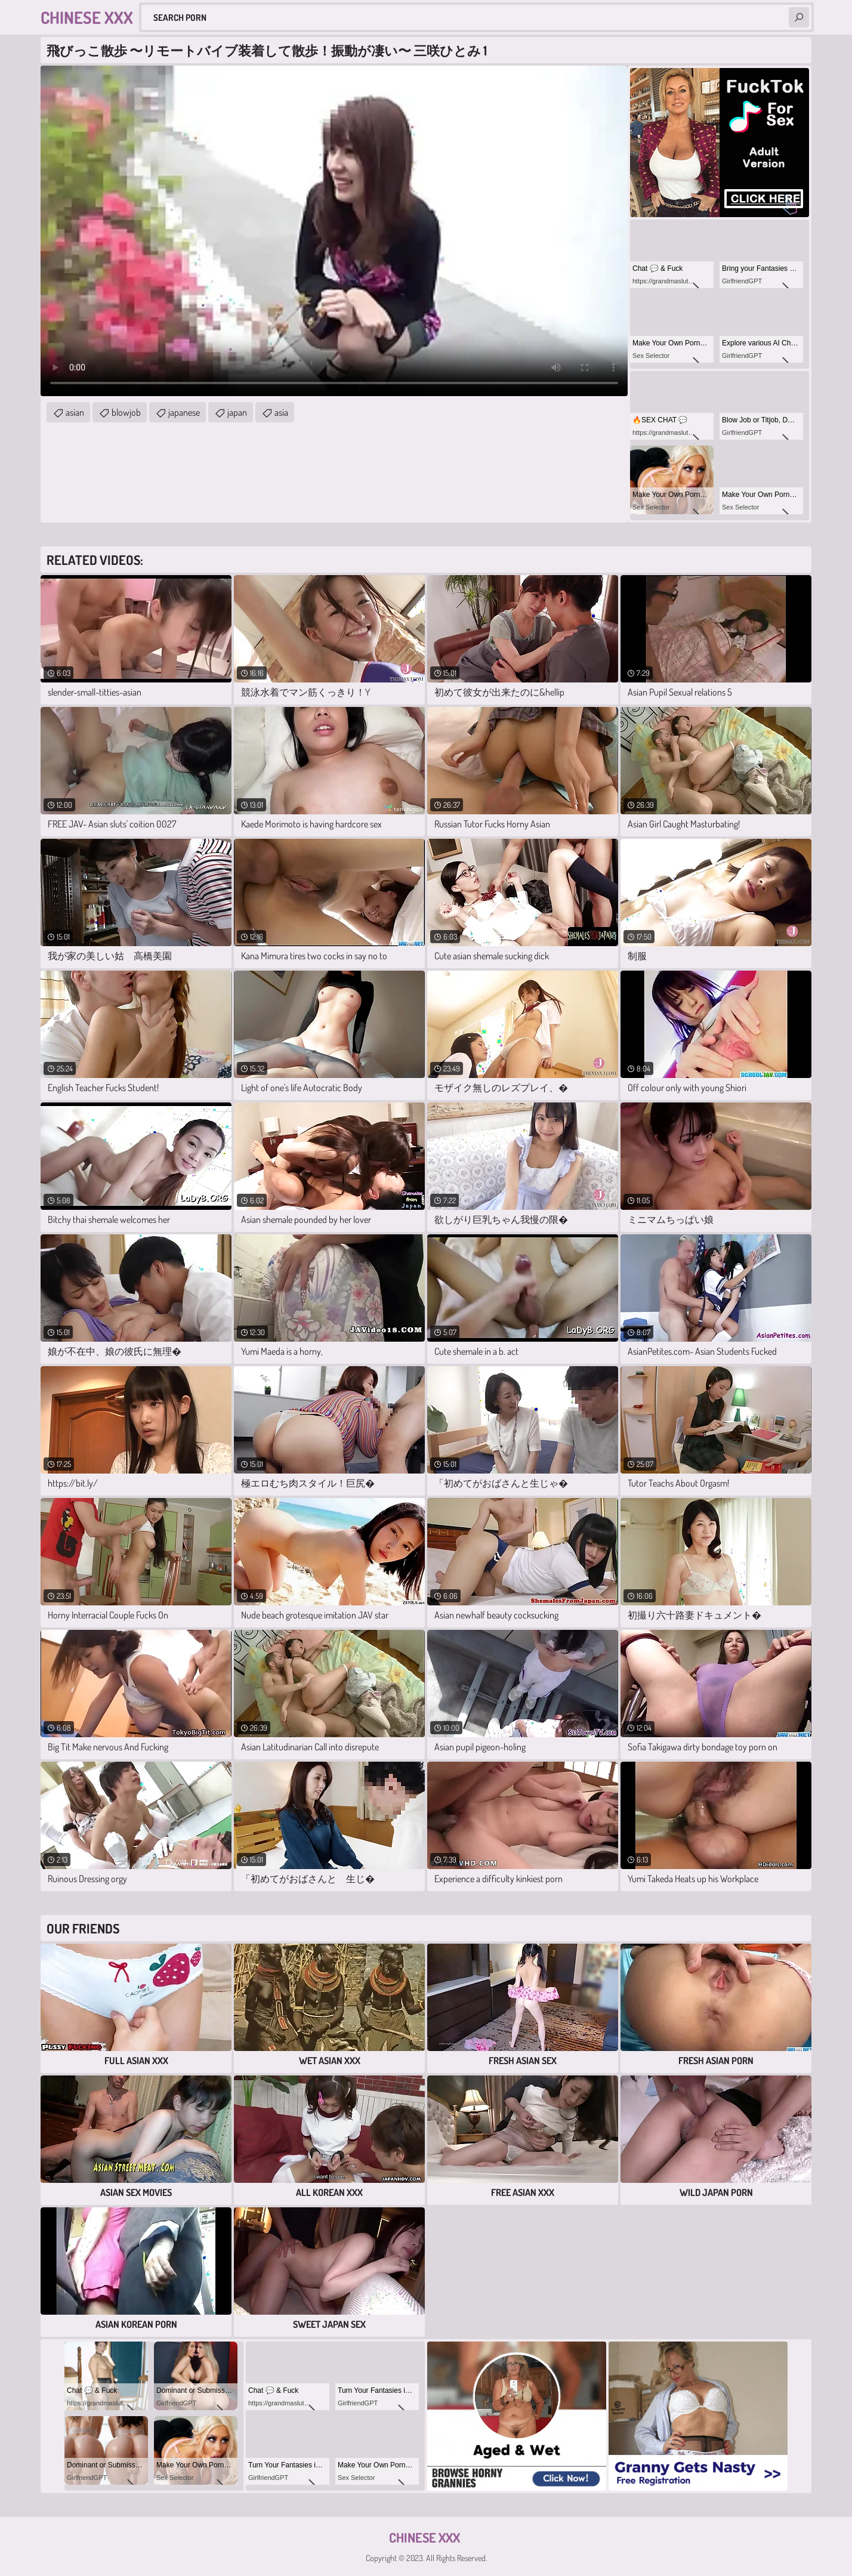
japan (237, 412)
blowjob (126, 412)
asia (281, 412)
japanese (184, 412)
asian (75, 412)
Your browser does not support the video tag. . (334, 231)
